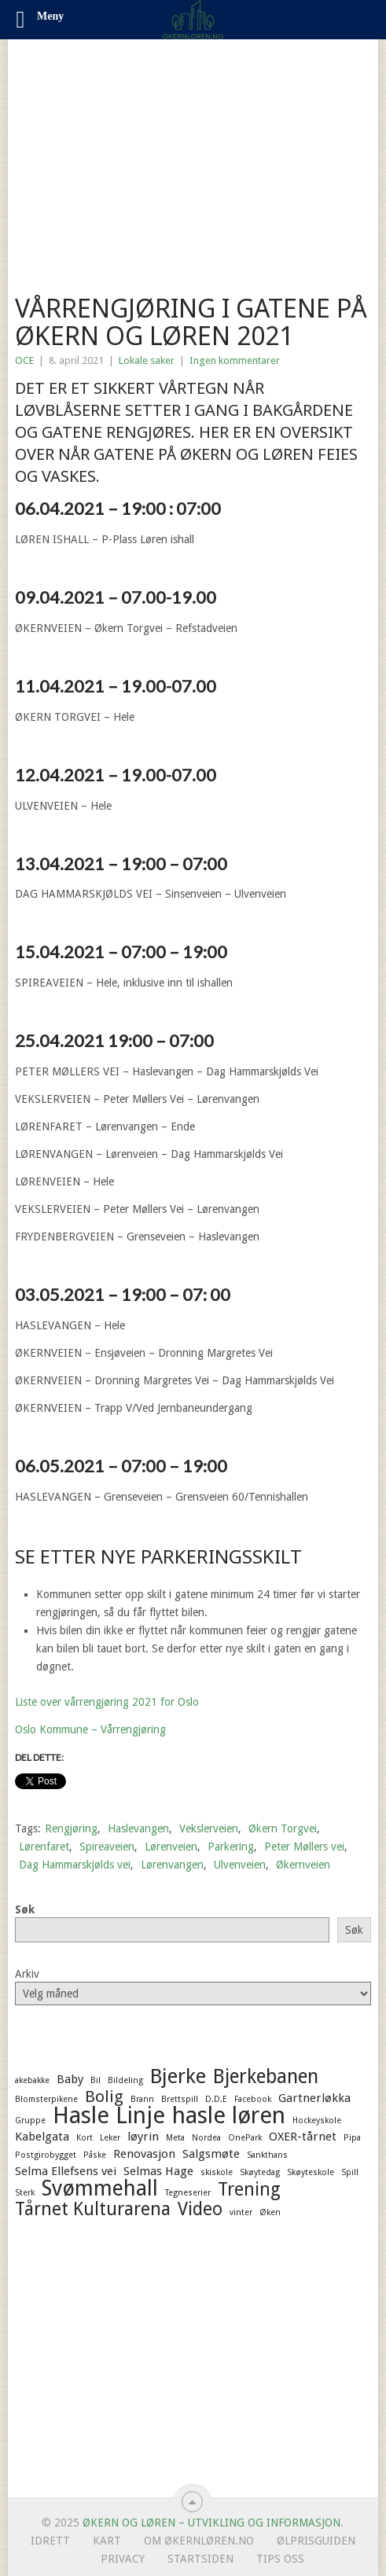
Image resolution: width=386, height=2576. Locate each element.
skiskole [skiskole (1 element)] (216, 2172)
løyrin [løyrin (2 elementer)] (143, 2137)
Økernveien (303, 1864)
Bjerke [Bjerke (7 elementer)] (178, 2076)
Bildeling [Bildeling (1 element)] (125, 2080)
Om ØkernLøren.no (199, 2540)
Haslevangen (138, 1828)
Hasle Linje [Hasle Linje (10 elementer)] (109, 2115)
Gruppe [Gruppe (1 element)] (30, 2120)
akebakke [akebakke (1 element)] (32, 2080)
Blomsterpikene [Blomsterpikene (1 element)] (46, 2099)
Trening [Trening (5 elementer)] (249, 2189)
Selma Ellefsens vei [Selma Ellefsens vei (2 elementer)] (65, 2171)
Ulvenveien (240, 1864)
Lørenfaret (44, 1846)
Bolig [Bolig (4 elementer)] (104, 2096)
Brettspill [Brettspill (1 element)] (179, 2099)
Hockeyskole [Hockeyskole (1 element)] (316, 2120)
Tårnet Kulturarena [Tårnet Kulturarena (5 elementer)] (93, 2209)
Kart (107, 2540)
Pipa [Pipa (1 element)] (352, 2138)
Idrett (50, 2540)
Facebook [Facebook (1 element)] (252, 2099)
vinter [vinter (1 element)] (241, 2212)
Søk (25, 1909)
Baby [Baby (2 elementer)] (70, 2079)
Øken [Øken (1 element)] (270, 2212)
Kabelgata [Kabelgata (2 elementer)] (42, 2137)
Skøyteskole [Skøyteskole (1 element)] (310, 2172)
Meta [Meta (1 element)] (175, 2138)
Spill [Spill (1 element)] (349, 2172)
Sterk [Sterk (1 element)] (25, 2193)
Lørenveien (171, 1846)
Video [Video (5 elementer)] (200, 2209)
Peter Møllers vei (304, 1846)
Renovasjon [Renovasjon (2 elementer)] (144, 2154)
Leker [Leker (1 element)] (110, 2138)
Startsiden (200, 2558)
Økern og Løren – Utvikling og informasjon (211, 2522)
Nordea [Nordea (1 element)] (206, 2138)
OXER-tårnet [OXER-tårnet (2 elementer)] (302, 2137)
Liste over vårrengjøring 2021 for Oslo (107, 1702)
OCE (24, 360)
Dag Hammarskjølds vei (75, 1864)
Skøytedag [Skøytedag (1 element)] (260, 2172)
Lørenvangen (172, 1864)
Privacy (123, 2558)
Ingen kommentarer (234, 360)
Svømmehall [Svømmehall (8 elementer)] (100, 2188)
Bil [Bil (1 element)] (95, 2080)
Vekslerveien (208, 1828)
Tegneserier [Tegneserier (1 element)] (188, 2193)
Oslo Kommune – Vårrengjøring (90, 1729)
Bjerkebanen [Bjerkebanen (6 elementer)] (265, 2077)
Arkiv (27, 1974)
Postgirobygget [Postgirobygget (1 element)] (45, 2155)
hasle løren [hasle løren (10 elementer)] (228, 2115)
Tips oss (280, 2558)
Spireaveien (106, 1846)
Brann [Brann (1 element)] (142, 2099)
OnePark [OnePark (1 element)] (245, 2138)
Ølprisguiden (316, 2540)
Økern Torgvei (282, 1828)
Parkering (231, 1846)
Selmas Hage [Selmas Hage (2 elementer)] (158, 2171)
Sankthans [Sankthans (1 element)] (267, 2155)
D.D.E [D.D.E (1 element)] (216, 2099)
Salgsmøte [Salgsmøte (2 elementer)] (211, 2154)
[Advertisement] (193, 157)
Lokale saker (147, 360)
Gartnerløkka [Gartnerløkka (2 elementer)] (314, 2098)
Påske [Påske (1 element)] (94, 2155)
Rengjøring (71, 1828)
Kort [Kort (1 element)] (84, 2138)
